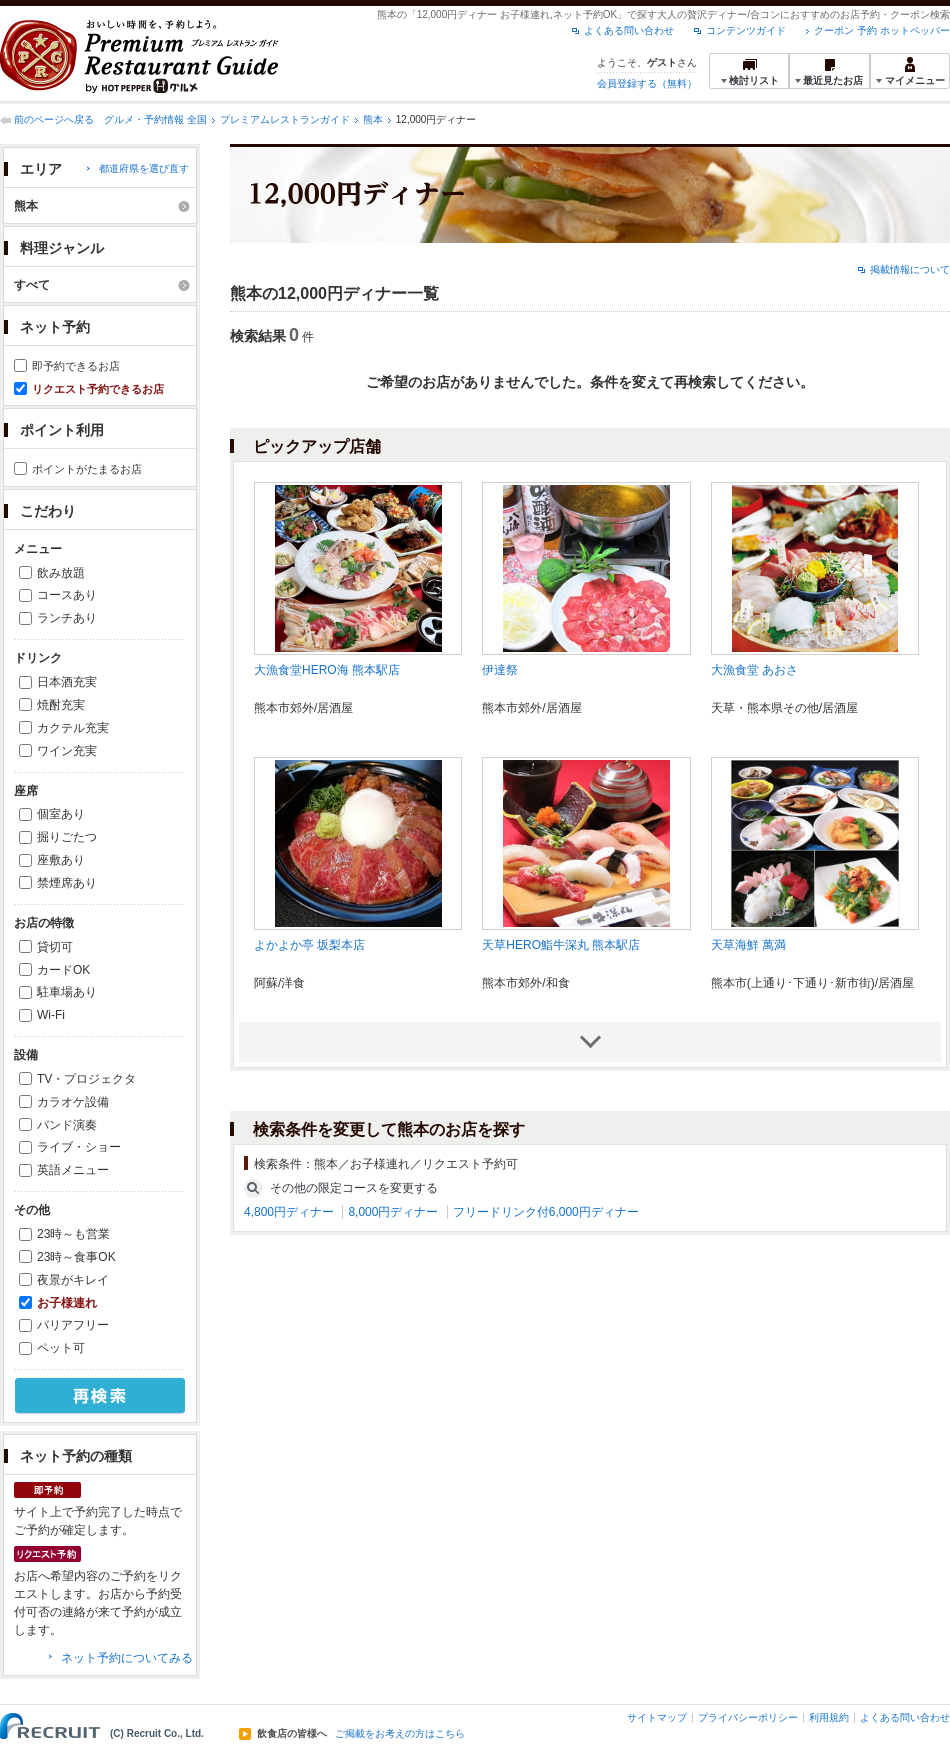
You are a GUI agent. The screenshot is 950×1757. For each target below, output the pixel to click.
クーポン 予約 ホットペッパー (882, 30)
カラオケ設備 (73, 1102)
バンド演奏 (67, 1125)
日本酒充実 (67, 682)
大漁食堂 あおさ (754, 670)
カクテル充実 (73, 728)
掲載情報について (910, 269)
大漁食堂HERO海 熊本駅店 (327, 670)
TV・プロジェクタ (86, 1079)
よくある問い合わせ (629, 30)
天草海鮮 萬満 (748, 945)
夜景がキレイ (73, 1280)
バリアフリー (73, 1325)
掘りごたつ (67, 837)
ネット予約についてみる (127, 1658)
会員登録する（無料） (647, 83)
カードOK (63, 970)
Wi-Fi (51, 1015)
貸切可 (55, 947)
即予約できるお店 (76, 366)
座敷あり (61, 860)
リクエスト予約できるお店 (98, 389)
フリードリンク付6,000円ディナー (546, 1212)
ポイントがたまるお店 (87, 469)
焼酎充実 (61, 705)
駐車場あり (67, 992)
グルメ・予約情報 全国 (155, 119)
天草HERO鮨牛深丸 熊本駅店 (561, 945)
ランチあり (67, 618)
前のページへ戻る (54, 119)
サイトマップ (657, 1717)
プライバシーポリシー (748, 1717)
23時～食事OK (76, 1257)
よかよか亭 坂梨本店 (309, 945)
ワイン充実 (67, 751)
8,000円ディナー (393, 1212)
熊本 (373, 119)
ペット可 (61, 1348)
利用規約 (829, 1717)
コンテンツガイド (746, 30)
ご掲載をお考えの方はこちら (400, 1734)
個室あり (61, 814)
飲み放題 (61, 573)
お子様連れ (67, 1303)
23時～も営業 (73, 1234)
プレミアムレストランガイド (285, 119)
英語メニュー (73, 1170)
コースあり (67, 595)
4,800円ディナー (289, 1212)
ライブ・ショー (79, 1147)
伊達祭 (500, 670)
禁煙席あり (67, 883)
